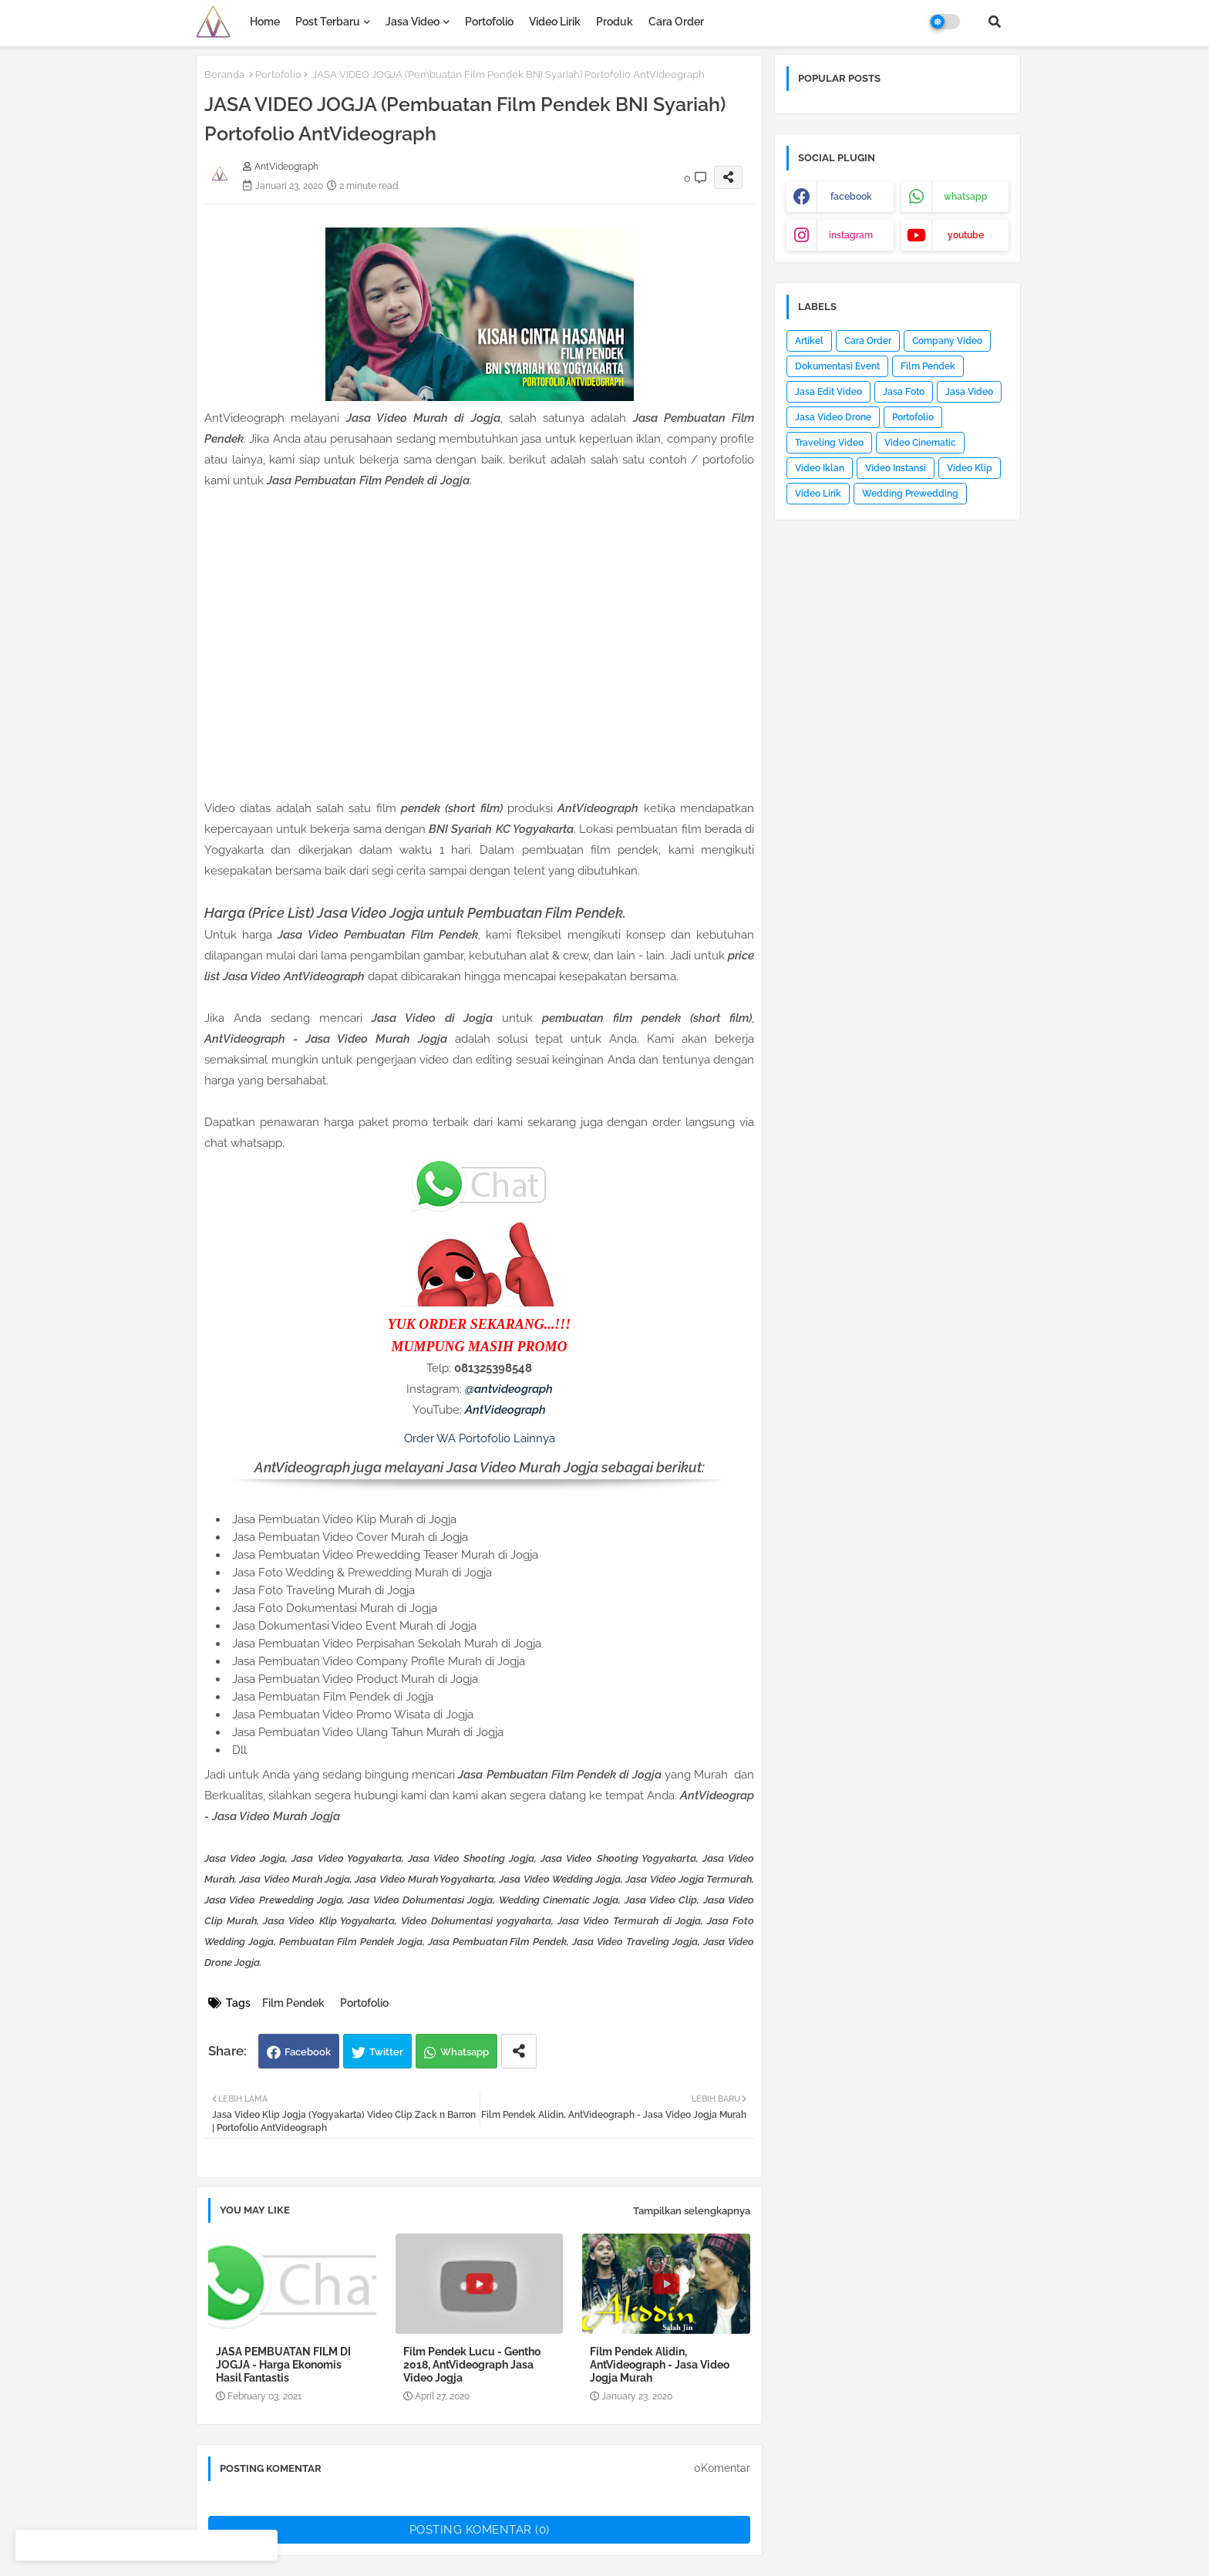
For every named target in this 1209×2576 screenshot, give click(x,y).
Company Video (947, 340)
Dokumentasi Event (837, 366)
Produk (614, 21)
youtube (966, 235)
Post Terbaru (327, 21)
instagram (851, 235)
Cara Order (676, 21)
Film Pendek (293, 2003)
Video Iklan (819, 468)
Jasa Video (412, 21)
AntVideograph (505, 1410)
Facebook (308, 2052)
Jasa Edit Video (828, 391)
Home (265, 21)
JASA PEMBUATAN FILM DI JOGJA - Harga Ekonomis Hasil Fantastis (283, 2364)
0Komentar (722, 2468)
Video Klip (969, 468)
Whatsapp (464, 2052)
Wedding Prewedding (910, 493)
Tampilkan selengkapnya (691, 2211)
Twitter (386, 2052)
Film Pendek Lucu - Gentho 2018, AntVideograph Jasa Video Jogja (472, 2364)
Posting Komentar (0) (479, 2530)
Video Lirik (555, 21)
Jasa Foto (903, 391)
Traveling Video (829, 442)
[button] (994, 21)
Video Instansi (895, 468)
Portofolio (489, 21)
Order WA (430, 1438)
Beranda (224, 74)
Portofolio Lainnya (507, 1438)
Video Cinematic (920, 442)
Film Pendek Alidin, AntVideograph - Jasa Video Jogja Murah (659, 2364)
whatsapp (966, 196)
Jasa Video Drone (833, 417)
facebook (851, 196)
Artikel (809, 340)
